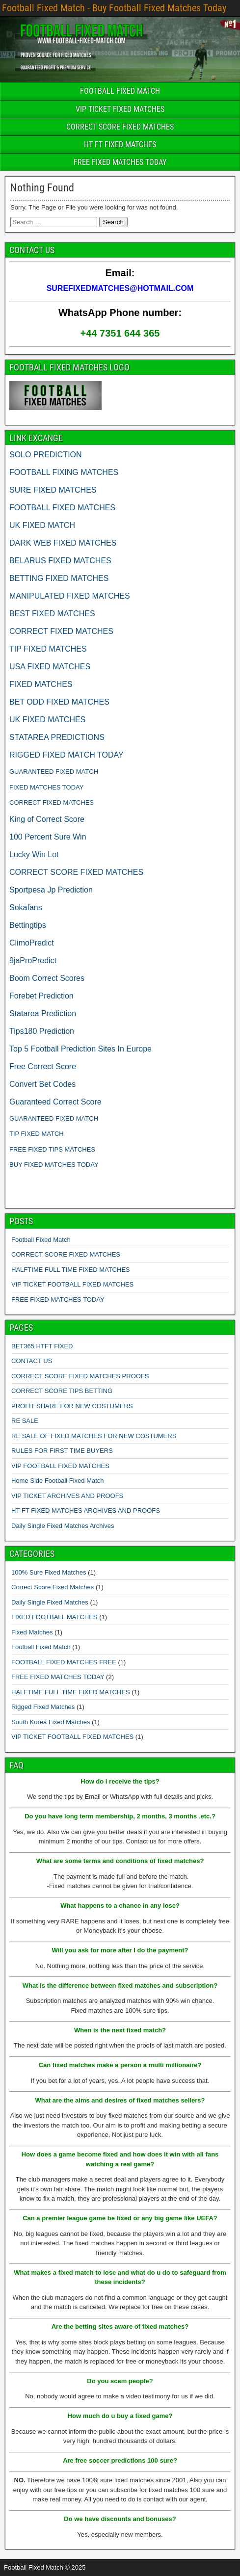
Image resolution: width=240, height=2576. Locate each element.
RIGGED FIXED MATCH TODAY (66, 755)
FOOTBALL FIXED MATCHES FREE (63, 1662)
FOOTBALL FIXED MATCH (120, 91)
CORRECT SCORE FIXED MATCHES (120, 126)
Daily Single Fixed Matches (49, 1602)
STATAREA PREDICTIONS (57, 737)
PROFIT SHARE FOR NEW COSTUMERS (72, 1406)
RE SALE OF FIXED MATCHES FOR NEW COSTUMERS (93, 1436)
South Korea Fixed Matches (50, 1722)
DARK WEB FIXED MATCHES (62, 543)
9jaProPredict (32, 960)
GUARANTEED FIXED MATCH (53, 771)
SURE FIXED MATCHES (53, 490)
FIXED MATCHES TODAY (46, 787)
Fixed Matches (32, 1632)
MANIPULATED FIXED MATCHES (69, 596)
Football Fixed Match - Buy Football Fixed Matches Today (114, 8)
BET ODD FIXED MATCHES (59, 702)
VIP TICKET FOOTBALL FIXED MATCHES (72, 1284)
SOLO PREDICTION (45, 454)
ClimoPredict (31, 943)
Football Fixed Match (41, 1239)
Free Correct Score (42, 1066)
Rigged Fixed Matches (43, 1706)
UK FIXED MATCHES (47, 719)
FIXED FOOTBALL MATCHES (54, 1617)
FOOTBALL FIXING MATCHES (63, 472)
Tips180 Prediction (41, 1031)
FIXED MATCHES (41, 684)
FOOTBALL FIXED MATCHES (62, 507)
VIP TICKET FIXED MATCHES (120, 109)
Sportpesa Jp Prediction (51, 890)
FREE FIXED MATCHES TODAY (120, 162)
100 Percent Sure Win (47, 837)
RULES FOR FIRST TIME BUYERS (62, 1450)
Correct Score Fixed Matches (52, 1587)
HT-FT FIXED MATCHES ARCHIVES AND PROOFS (85, 1510)
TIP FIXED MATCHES (48, 649)
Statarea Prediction (42, 1013)
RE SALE (24, 1420)
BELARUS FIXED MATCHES (60, 560)
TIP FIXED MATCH (36, 1133)
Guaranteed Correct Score (55, 1102)
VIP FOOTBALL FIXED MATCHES (60, 1466)
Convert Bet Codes (42, 1084)
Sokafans (25, 907)
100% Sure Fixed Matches (48, 1572)
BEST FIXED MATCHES (52, 613)
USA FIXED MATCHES (49, 666)
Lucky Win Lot (33, 854)
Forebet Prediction (41, 996)
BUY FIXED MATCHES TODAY (54, 1164)
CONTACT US (31, 1361)
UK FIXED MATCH (42, 525)
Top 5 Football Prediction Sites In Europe (80, 1049)
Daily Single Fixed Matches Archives (62, 1525)
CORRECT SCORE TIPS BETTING (61, 1390)
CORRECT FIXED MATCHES (61, 631)
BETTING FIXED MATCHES (58, 578)
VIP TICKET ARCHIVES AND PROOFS (67, 1495)
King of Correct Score (46, 819)
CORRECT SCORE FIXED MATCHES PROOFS (80, 1376)
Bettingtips (27, 925)
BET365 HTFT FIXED (42, 1346)
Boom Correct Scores (46, 978)
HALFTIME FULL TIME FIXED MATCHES (70, 1269)
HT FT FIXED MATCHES (120, 144)
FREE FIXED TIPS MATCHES (52, 1149)
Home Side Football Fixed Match (57, 1480)
